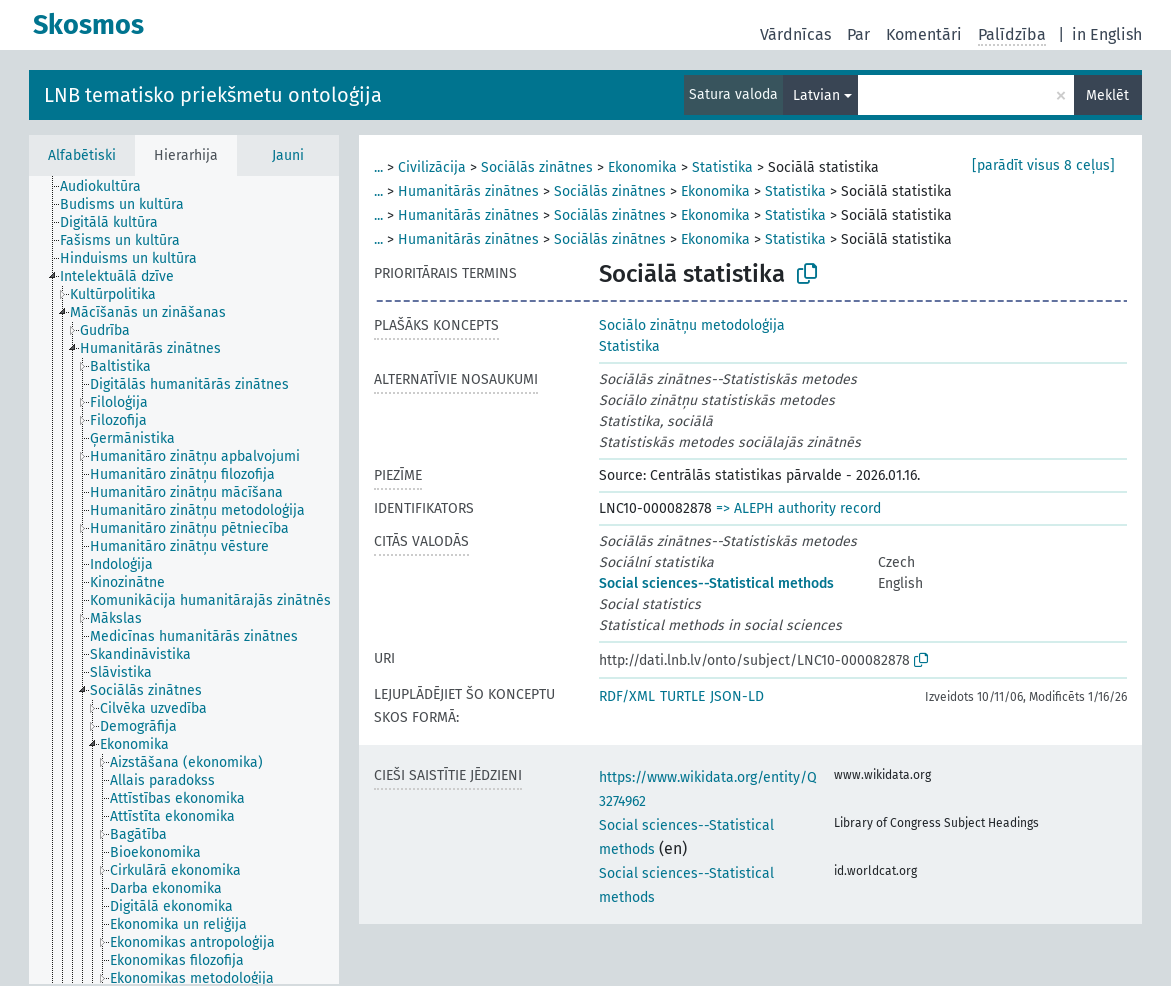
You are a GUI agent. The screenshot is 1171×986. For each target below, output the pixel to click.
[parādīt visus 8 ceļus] (1043, 165)
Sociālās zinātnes (537, 167)
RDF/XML (627, 696)
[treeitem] (109, 187)
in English (1107, 34)
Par (858, 34)
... (378, 167)
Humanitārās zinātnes (468, 191)
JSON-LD (737, 696)
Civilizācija (432, 167)
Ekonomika (642, 167)
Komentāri (924, 34)
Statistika (722, 167)
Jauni (288, 155)
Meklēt (1107, 95)
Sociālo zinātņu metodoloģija (692, 325)
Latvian (816, 95)
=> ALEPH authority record (798, 508)
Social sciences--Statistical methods (716, 583)
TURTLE (682, 696)
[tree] (184, 580)
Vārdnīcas (795, 34)
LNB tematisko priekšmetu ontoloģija (213, 95)
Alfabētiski (82, 155)
